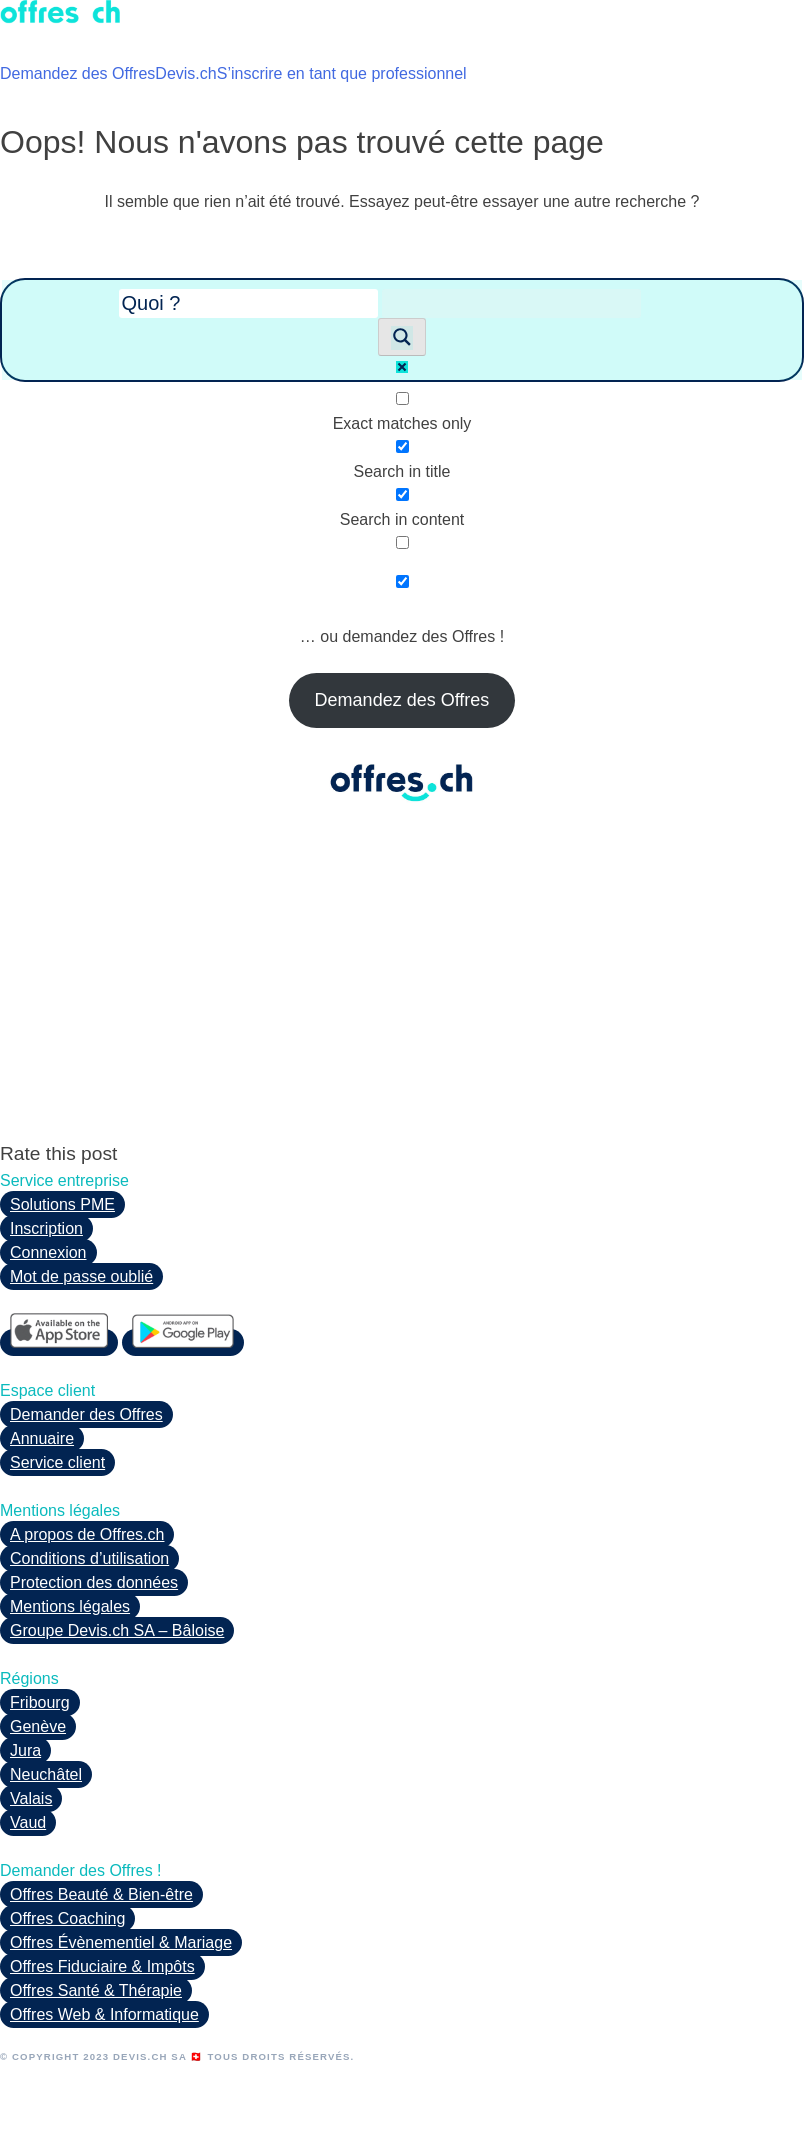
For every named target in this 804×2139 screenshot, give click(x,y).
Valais (31, 1798)
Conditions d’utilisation (89, 1558)
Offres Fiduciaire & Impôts (102, 1966)
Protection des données (94, 1582)
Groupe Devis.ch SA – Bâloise (117, 1630)
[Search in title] (402, 446)
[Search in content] (402, 494)
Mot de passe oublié (81, 1276)
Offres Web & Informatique (104, 2014)
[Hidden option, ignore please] (402, 581)
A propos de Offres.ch (87, 1534)
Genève (38, 1726)
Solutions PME (62, 1204)
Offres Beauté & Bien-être (101, 1894)
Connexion (48, 1252)
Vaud (28, 1822)
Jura (25, 1750)
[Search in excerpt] (402, 542)
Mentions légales (70, 1606)
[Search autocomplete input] (511, 303)
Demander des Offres (86, 1414)
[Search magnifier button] (402, 337)
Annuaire (42, 1438)
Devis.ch (185, 73)
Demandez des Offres (77, 73)
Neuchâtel (46, 1774)
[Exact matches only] (402, 398)
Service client (57, 1462)
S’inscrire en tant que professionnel (342, 73)
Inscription (46, 1228)
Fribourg (40, 1702)
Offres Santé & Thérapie (96, 1990)
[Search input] (248, 303)
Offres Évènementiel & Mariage (121, 1942)
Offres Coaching (67, 1918)
